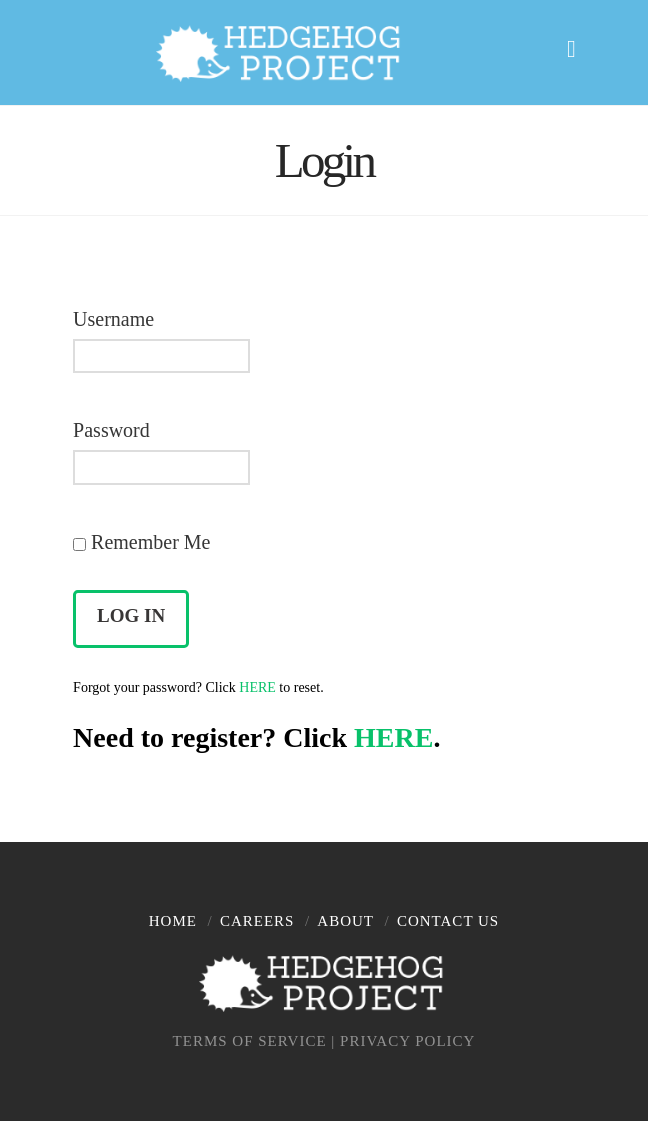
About (345, 921)
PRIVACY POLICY (407, 1041)
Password (111, 430)
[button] (580, 46)
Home (173, 921)
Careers (257, 921)
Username (113, 319)
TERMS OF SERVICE (250, 1041)
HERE (257, 687)
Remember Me (141, 542)
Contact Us (448, 921)
